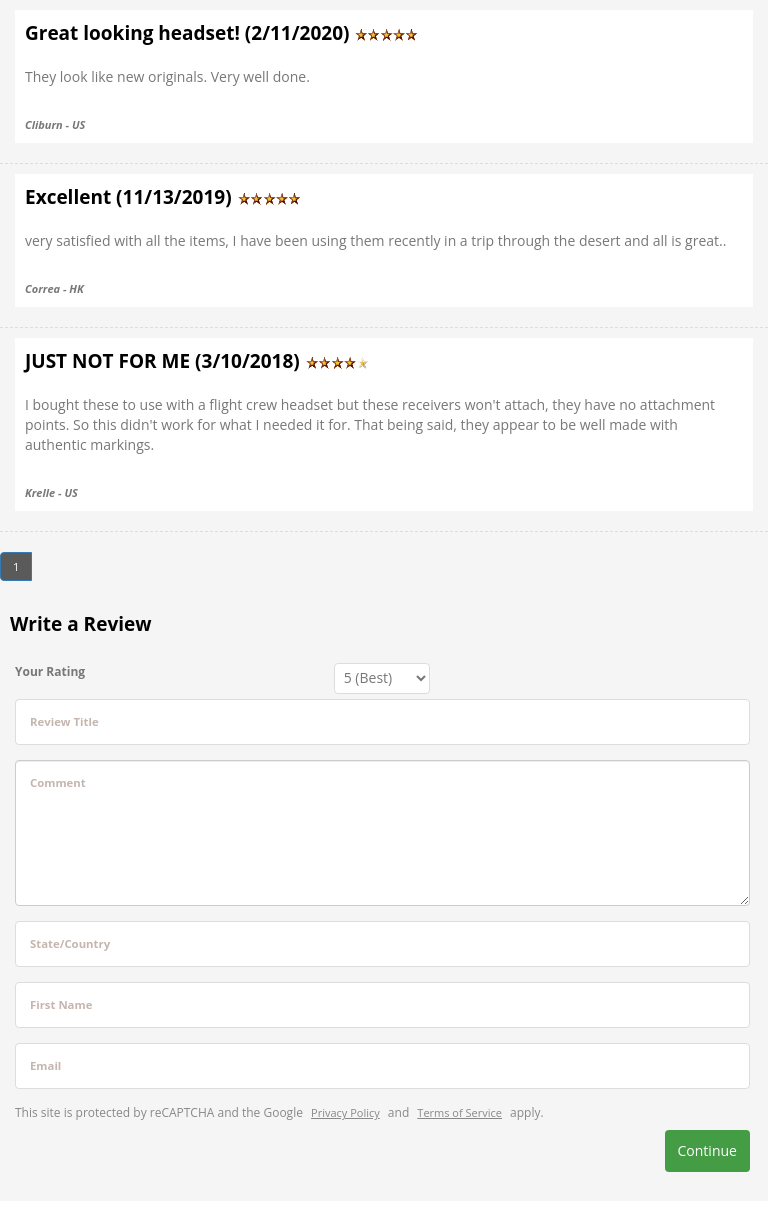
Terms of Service (459, 1112)
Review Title (64, 721)
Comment (58, 782)
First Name (61, 1004)
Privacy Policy (345, 1112)
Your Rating (50, 671)
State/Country (70, 943)
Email (45, 1065)
